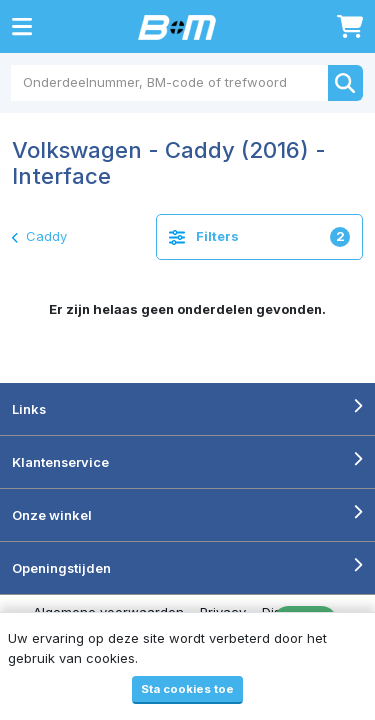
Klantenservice (60, 462)
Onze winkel (52, 515)
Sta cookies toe (187, 689)
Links (29, 409)
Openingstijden (61, 568)
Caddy (39, 236)
